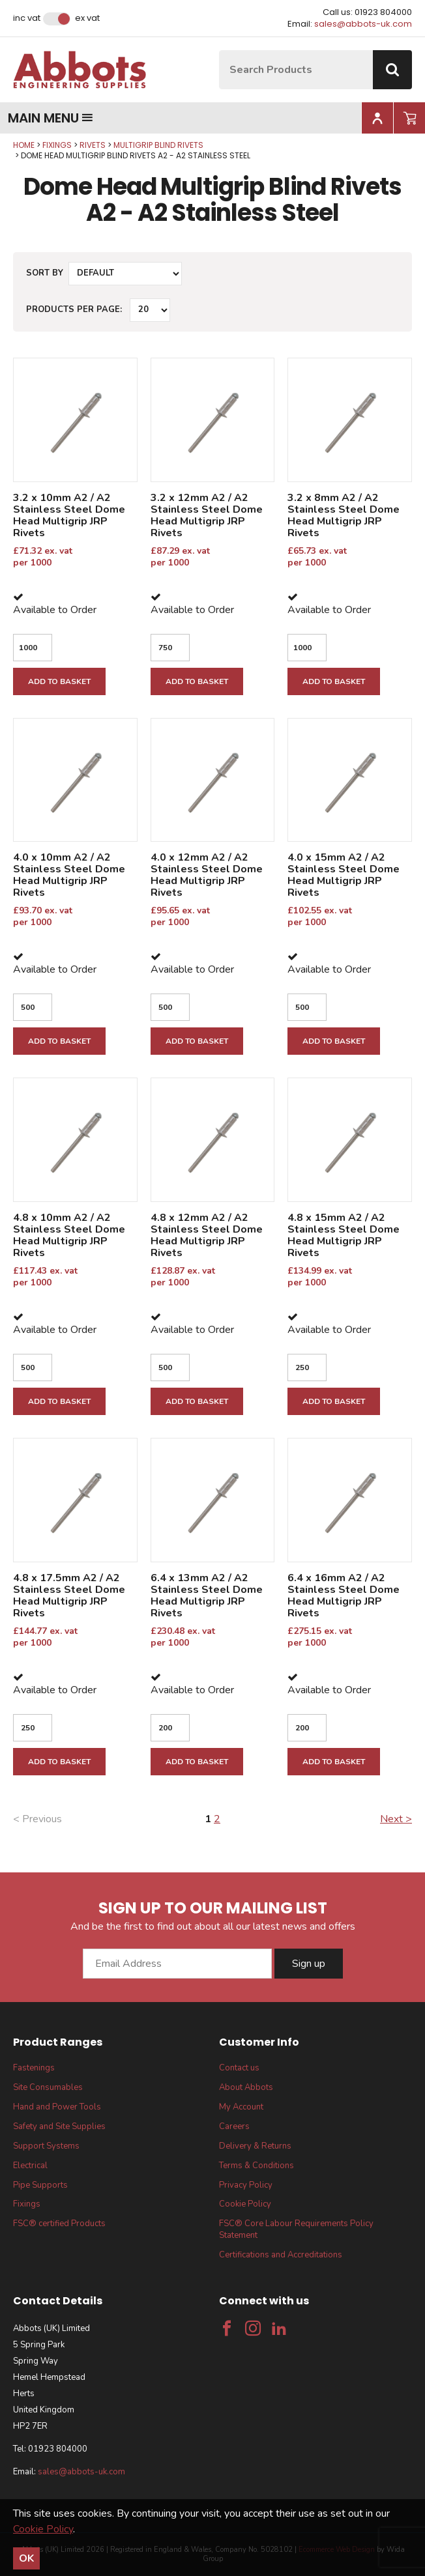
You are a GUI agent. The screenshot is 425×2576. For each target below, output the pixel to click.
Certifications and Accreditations (280, 2255)
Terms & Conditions (256, 2165)
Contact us (239, 2068)
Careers (234, 2126)
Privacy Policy (245, 2185)
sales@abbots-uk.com (363, 24)
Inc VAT (26, 18)
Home (24, 144)
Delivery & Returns (255, 2146)
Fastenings (34, 2068)
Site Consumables (48, 2087)
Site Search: (219, 50)
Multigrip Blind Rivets (158, 144)
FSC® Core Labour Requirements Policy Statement (296, 2229)
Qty (0, 140)
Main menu (50, 118)
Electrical (30, 2165)
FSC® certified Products (59, 2223)
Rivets (93, 144)
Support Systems (46, 2146)
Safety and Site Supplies (59, 2126)
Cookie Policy (245, 2204)
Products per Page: (74, 309)
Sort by (44, 273)
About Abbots (246, 2087)
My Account (241, 2107)
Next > (396, 1819)
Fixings (57, 144)
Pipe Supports (40, 2185)
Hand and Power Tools (57, 2107)
